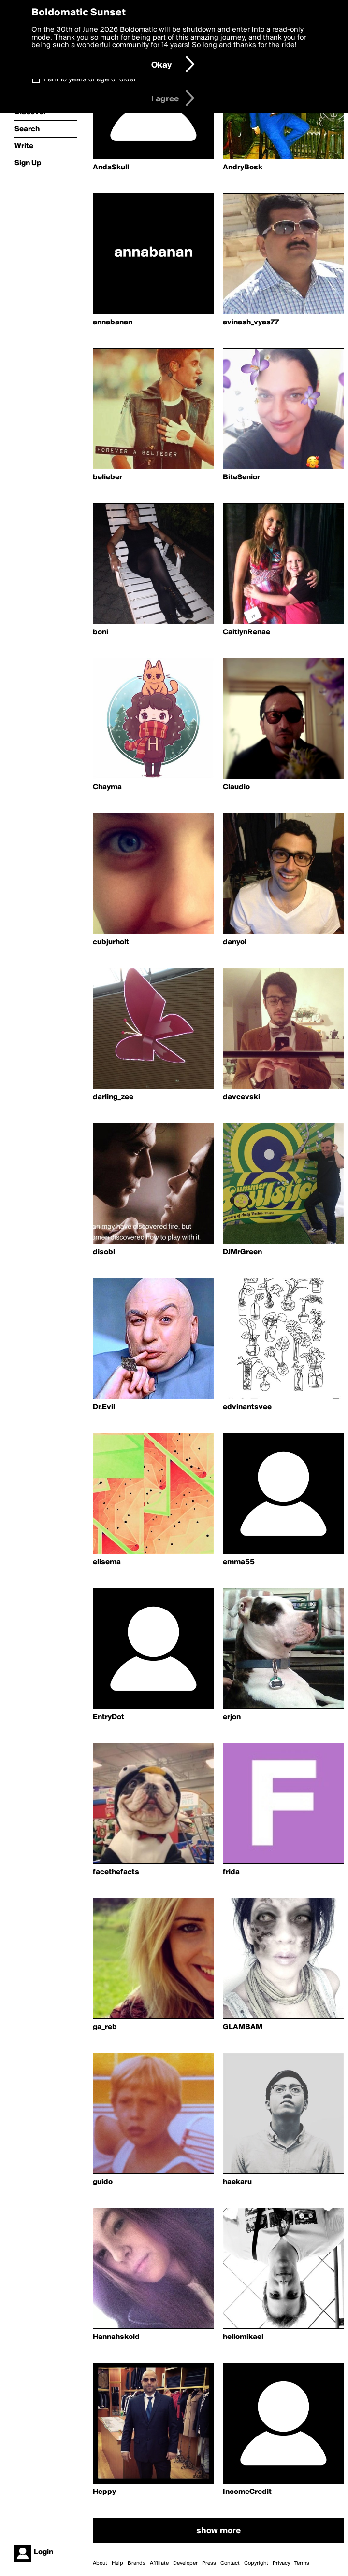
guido (103, 2182)
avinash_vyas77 (251, 322)
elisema (107, 1562)
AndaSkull (111, 167)
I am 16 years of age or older (90, 79)
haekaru (237, 2182)
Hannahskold (116, 2337)
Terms (301, 2563)
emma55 (239, 1562)
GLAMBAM (242, 2027)
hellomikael (243, 2337)
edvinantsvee (247, 1407)
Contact (230, 2563)
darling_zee (113, 1097)
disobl (104, 1252)
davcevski (241, 1097)
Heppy (104, 2492)
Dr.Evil (104, 1407)
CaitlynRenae (246, 632)
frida (231, 1872)
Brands (136, 2563)
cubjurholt (111, 942)
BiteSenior (241, 477)
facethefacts (116, 1872)
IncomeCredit (247, 2492)
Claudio (236, 787)
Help (117, 2563)
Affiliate (159, 2563)
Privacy (281, 2563)
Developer (185, 2563)
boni (100, 632)
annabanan (112, 322)
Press (209, 2563)
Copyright (256, 2563)
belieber (107, 477)
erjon (232, 1717)
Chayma (107, 787)
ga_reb (105, 2027)
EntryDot (108, 1717)
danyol (234, 942)
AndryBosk (242, 167)
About (100, 2563)
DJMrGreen (242, 1252)
